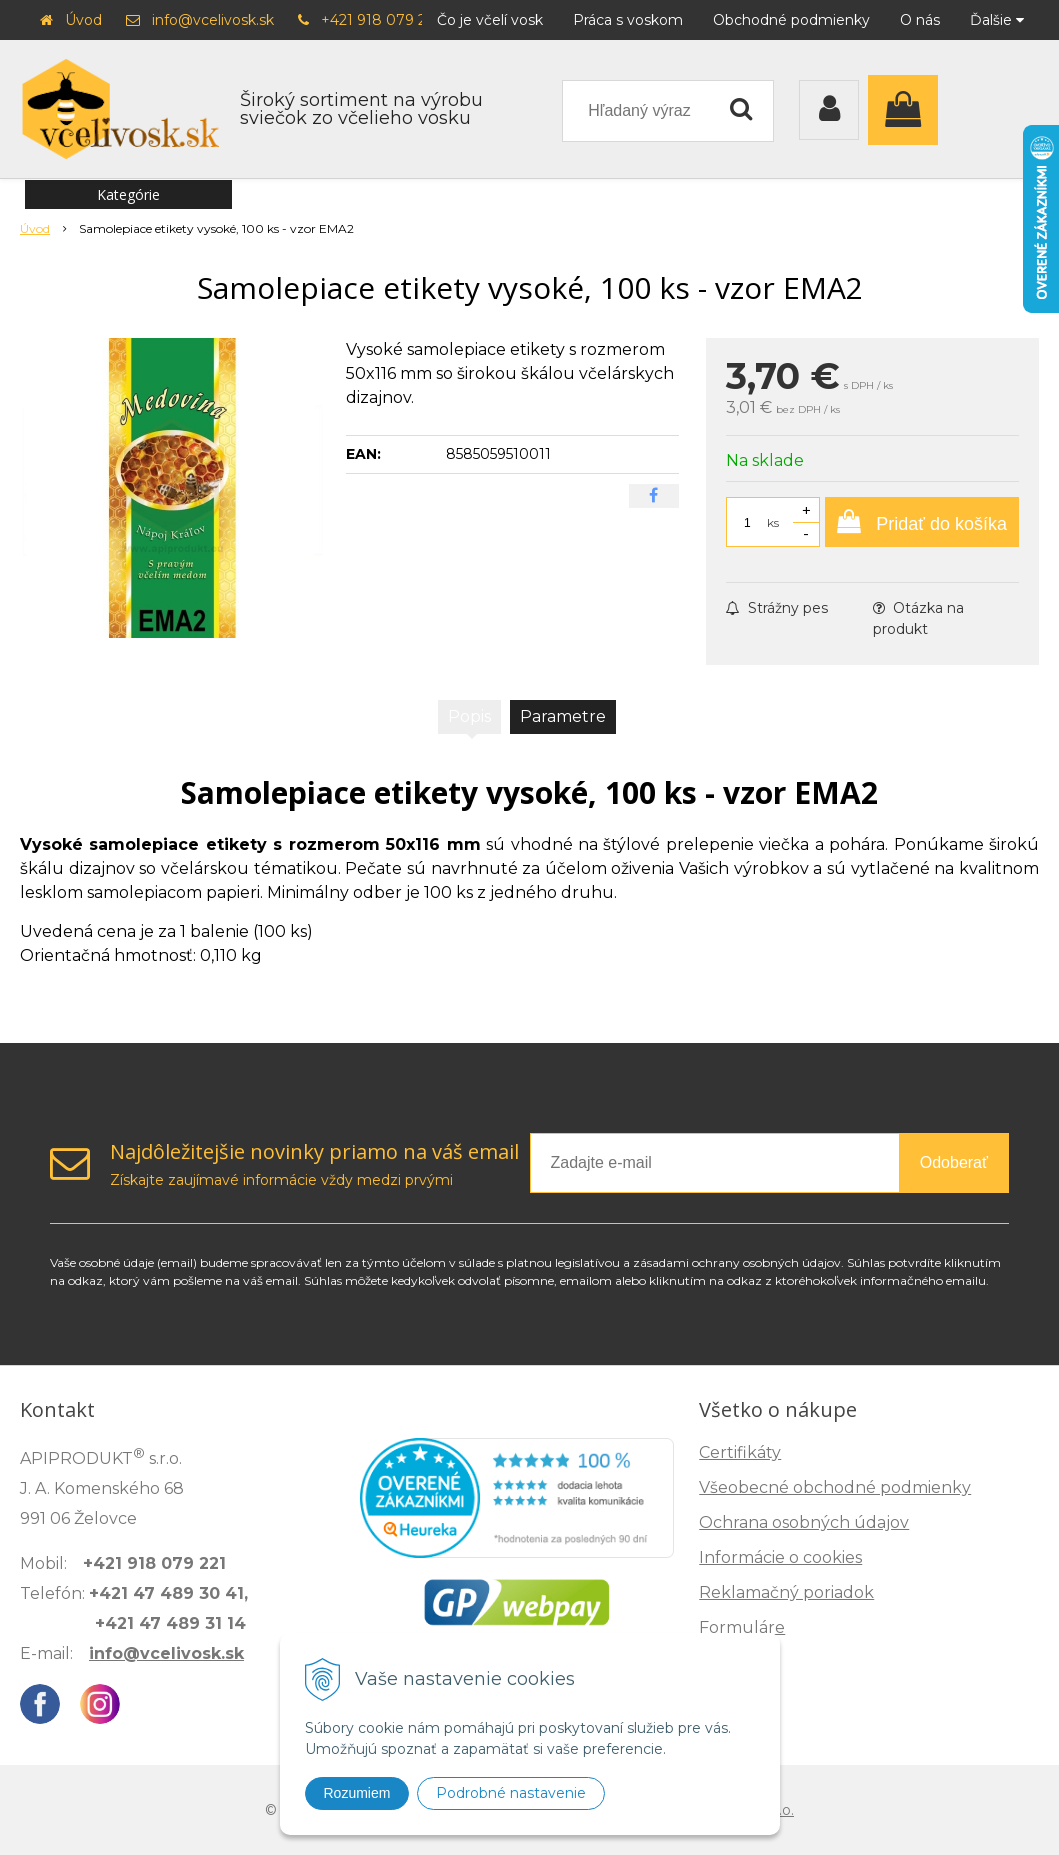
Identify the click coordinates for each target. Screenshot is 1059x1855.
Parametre (563, 716)
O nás (920, 20)
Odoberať (954, 1162)
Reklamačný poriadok (786, 1592)
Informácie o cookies (780, 1557)
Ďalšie (997, 20)
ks (773, 522)
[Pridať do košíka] (922, 522)
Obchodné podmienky (791, 20)
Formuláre (742, 1627)
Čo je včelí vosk (490, 20)
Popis (469, 716)
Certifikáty (740, 1452)
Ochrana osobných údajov (804, 1522)
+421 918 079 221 (380, 20)
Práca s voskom (628, 20)
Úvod (83, 20)
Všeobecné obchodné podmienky (835, 1487)
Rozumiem (357, 1793)
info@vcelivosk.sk (213, 20)
